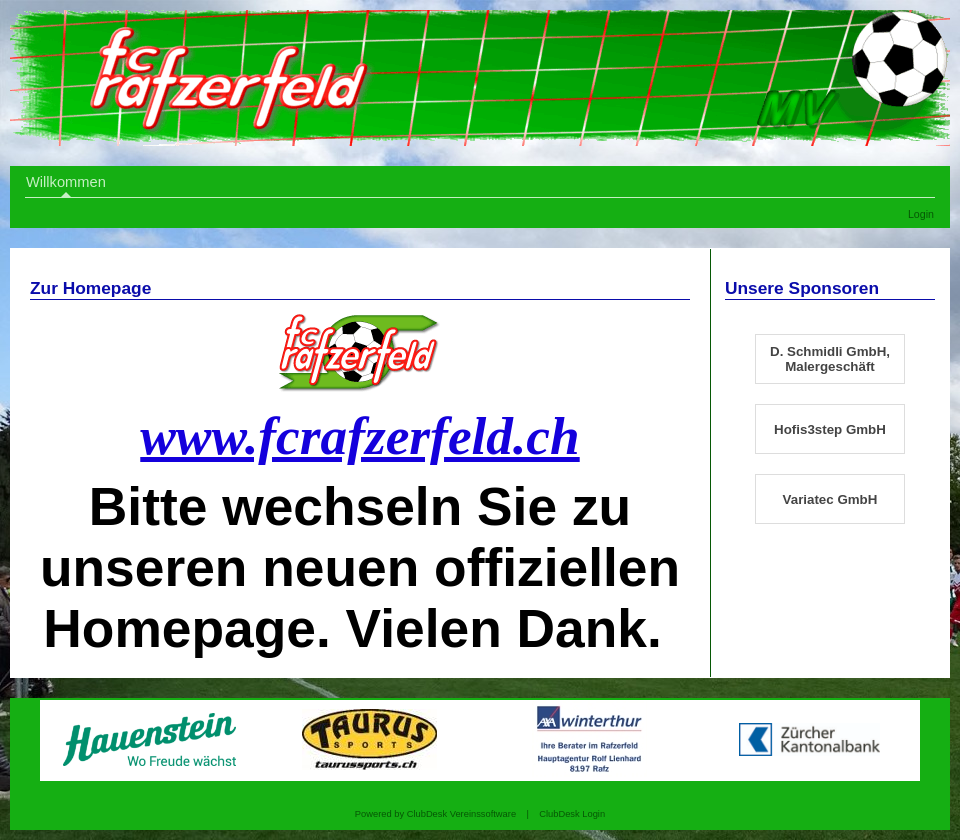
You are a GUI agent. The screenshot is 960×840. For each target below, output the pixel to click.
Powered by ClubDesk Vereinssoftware (435, 814)
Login (921, 214)
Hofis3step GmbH (830, 429)
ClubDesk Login (572, 814)
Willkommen (66, 182)
